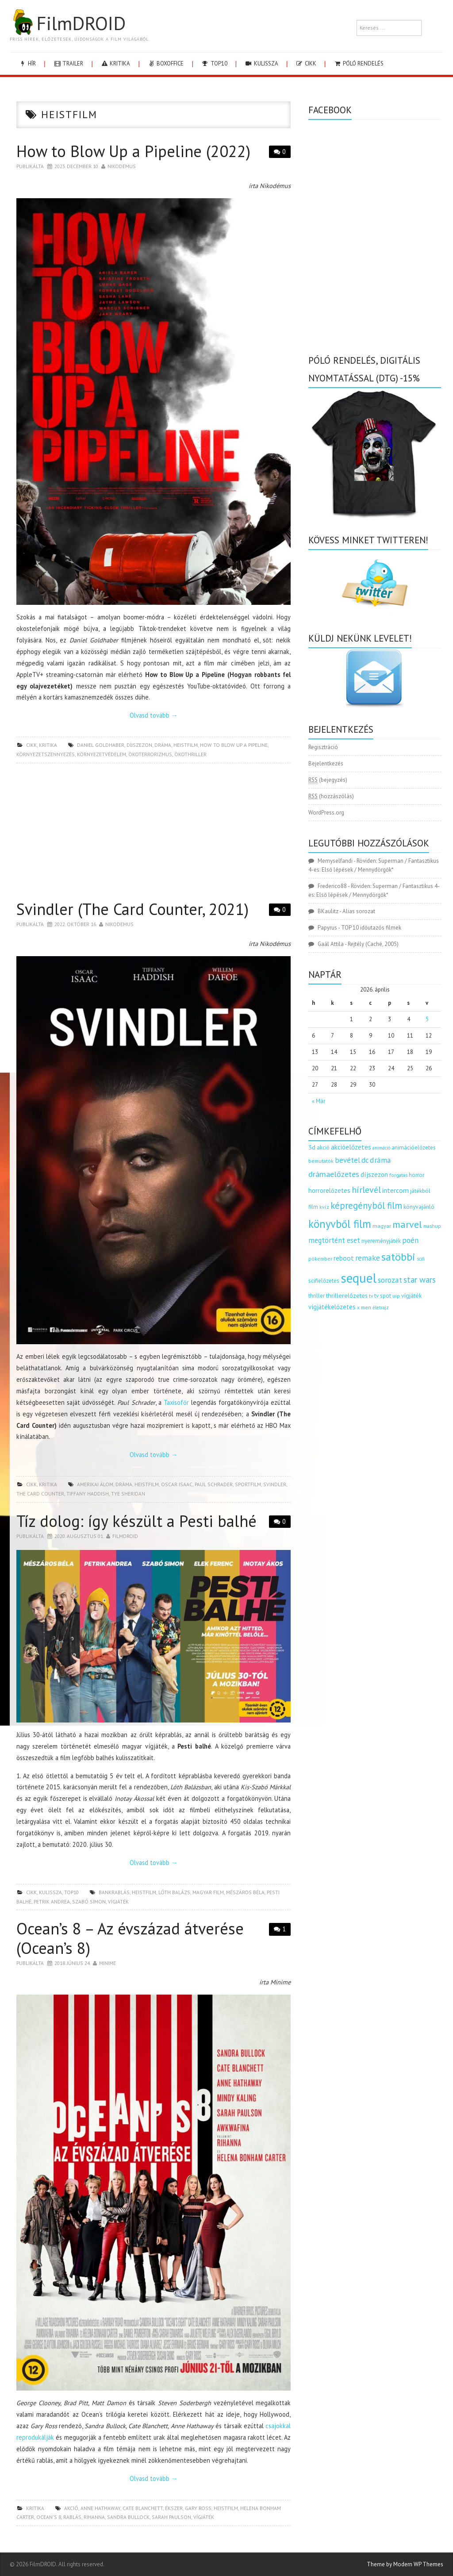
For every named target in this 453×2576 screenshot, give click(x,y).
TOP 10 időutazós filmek (371, 927)
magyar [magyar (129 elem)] (381, 1226)
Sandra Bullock (128, 2517)
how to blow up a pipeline (234, 745)
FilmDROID (68, 23)
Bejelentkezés (325, 763)
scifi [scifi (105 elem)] (421, 1259)
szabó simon (89, 1901)
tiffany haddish (87, 1493)
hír (27, 63)
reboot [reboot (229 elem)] (344, 1257)
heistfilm (185, 745)
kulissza (261, 63)
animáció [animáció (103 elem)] (381, 1148)
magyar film (208, 1892)
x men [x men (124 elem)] (364, 1307)
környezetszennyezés (45, 754)
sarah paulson (171, 2517)
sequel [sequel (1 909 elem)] (358, 1277)
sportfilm (248, 1484)
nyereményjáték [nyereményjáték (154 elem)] (381, 1241)
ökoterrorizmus (150, 754)
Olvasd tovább (153, 715)
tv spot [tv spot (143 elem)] (382, 1296)
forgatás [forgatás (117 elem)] (398, 1175)
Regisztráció (323, 747)
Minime (107, 1963)
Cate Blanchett (143, 2508)
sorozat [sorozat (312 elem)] (390, 1280)
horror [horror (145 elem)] (416, 1175)
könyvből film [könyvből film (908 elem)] (339, 1224)
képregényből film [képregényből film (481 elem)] (366, 1205)
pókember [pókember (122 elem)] (320, 1258)
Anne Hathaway (100, 2508)
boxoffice (165, 63)
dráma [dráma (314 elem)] (380, 1160)
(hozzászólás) (331, 796)
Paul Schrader (214, 1484)
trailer (68, 63)
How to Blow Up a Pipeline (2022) (133, 151)
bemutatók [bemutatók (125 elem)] (321, 1160)
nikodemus (121, 166)
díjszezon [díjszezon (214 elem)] (374, 1174)
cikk (306, 63)
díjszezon (139, 745)
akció (71, 2508)
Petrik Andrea (52, 1901)
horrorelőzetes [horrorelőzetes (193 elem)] (329, 1190)
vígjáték (118, 1901)
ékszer (174, 2508)
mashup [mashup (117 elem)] (432, 1226)
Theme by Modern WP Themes (405, 2564)
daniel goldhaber (100, 745)
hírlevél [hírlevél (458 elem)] (366, 1190)
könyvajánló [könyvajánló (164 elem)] (418, 1207)
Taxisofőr (176, 1402)
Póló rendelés (359, 63)
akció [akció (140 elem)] (323, 1147)
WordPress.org (326, 812)
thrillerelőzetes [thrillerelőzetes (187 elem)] (347, 1295)
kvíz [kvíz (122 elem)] (324, 1206)
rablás (72, 2517)
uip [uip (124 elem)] (396, 1295)
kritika (115, 63)
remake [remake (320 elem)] (367, 1258)
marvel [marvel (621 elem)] (407, 1224)
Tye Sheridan (128, 1493)
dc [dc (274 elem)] (365, 1160)
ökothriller (190, 754)
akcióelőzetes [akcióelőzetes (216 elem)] (351, 1146)
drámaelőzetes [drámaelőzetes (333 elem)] (333, 1174)
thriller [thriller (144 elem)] (316, 1296)
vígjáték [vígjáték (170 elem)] (411, 1296)
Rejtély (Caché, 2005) (373, 944)
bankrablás (114, 1892)
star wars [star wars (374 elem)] (419, 1279)
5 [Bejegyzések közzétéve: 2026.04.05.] (427, 1019)
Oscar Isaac (176, 1484)
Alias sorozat (358, 911)
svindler (274, 1484)
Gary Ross (198, 2508)
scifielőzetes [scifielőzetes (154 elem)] (323, 1280)
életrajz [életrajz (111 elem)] (380, 1307)
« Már (318, 1101)
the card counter (40, 1493)
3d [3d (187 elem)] (311, 1147)
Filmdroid (125, 1536)
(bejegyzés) (327, 780)
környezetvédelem (101, 754)
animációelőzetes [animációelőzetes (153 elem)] (414, 1147)
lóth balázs (174, 1892)
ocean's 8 (48, 2517)
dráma (162, 745)
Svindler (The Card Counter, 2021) (132, 909)
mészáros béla (245, 1892)
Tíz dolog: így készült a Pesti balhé (136, 1521)
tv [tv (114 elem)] (371, 1296)
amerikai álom (95, 1484)
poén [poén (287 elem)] (410, 1240)
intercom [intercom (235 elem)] (395, 1190)
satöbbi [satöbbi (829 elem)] (398, 1257)
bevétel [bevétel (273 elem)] (347, 1160)
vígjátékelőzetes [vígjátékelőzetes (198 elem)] (332, 1307)
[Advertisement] (153, 834)
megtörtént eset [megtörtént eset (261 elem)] (334, 1240)
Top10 (214, 63)
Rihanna (94, 2517)
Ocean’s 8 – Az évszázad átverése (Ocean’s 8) (130, 1938)
